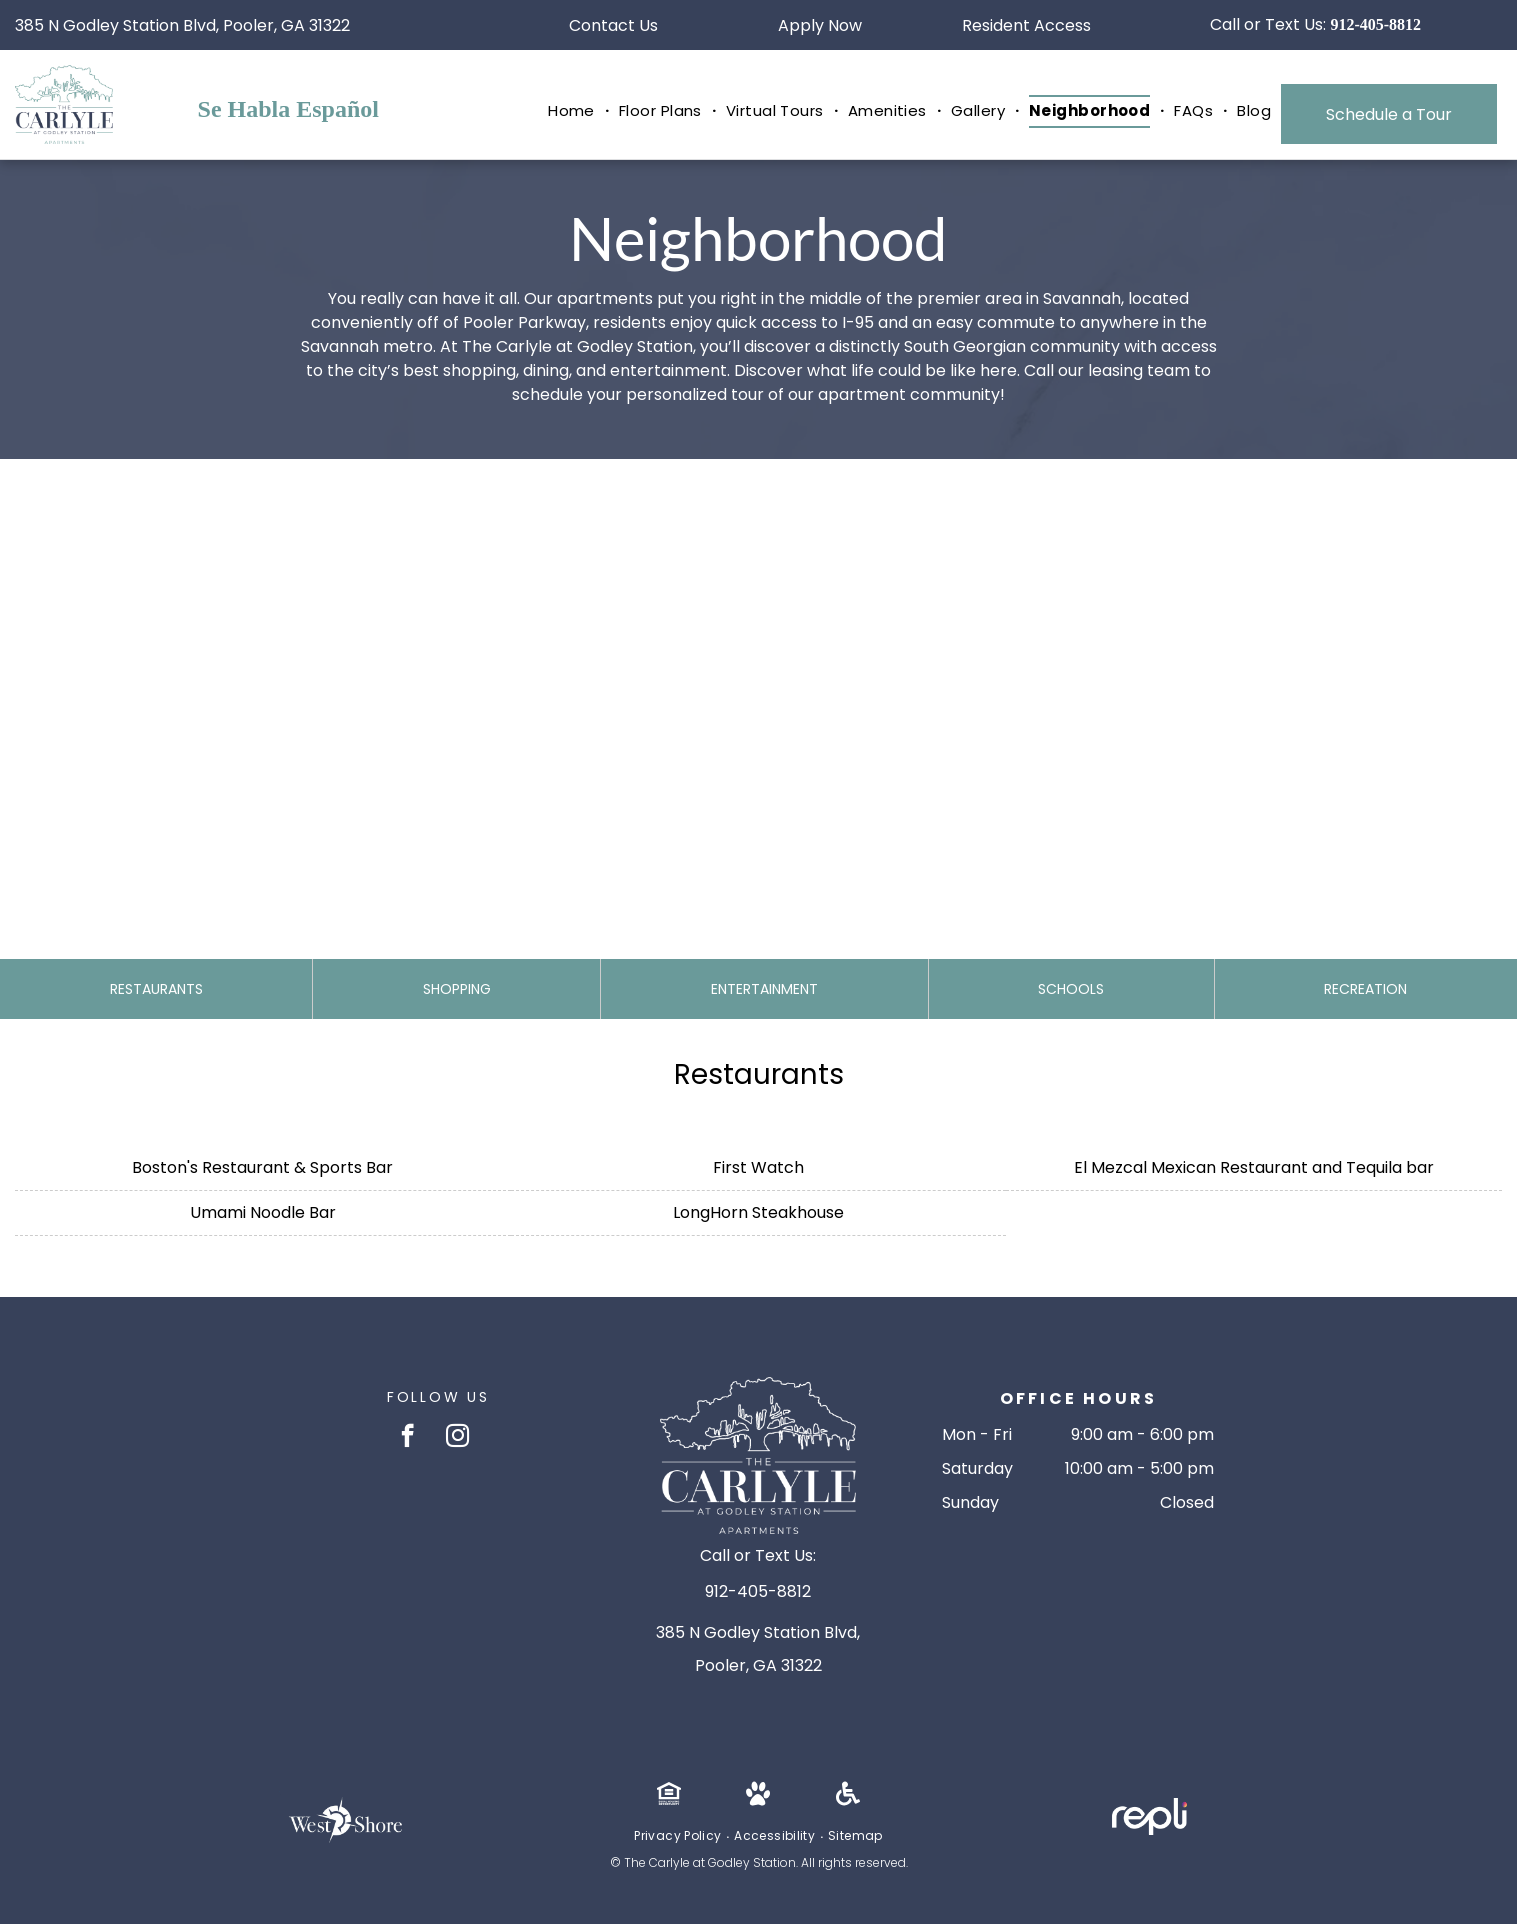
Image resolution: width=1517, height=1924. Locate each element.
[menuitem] (573, 111)
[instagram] (457, 1438)
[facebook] (407, 1438)
